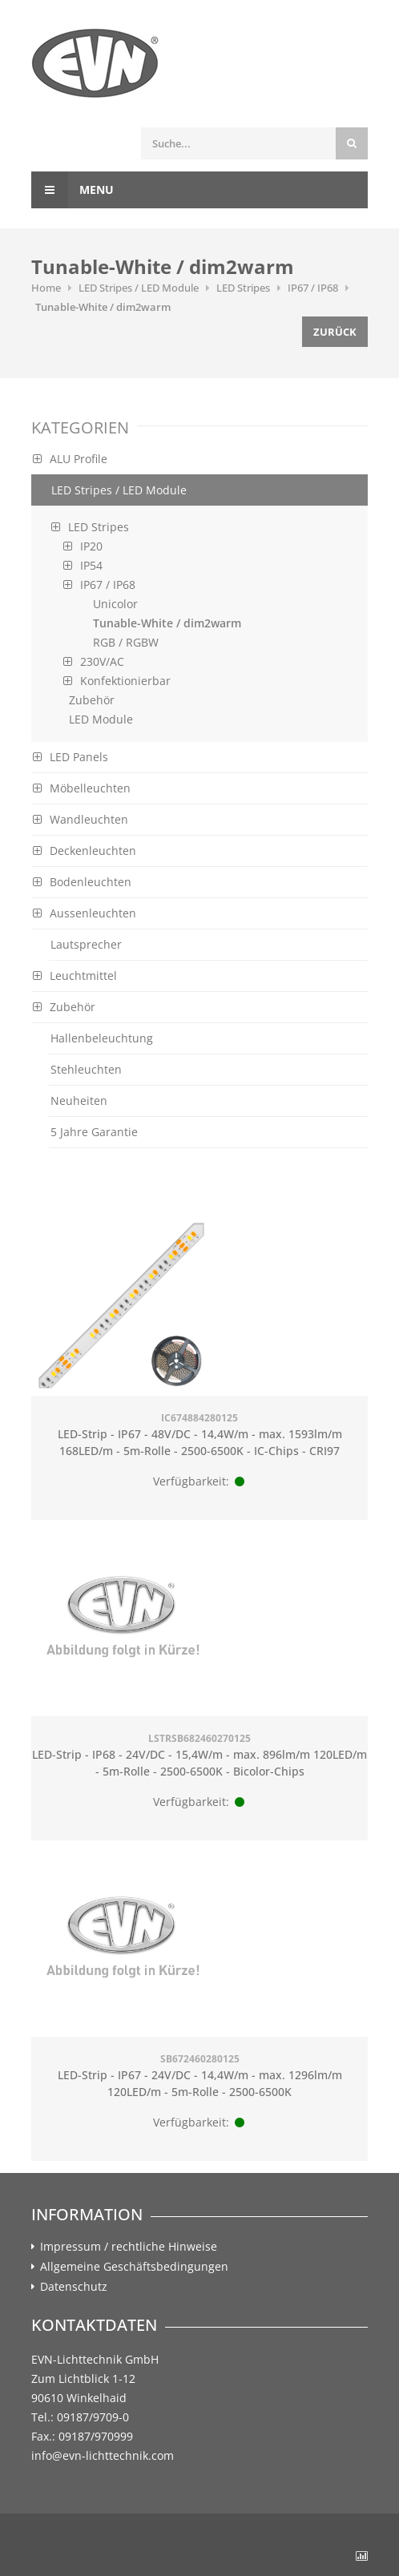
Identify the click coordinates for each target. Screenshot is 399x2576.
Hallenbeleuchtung (101, 1038)
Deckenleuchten (84, 850)
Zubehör (92, 699)
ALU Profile (70, 458)
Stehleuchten (86, 1069)
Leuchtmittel (75, 975)
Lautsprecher (86, 944)
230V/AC (93, 661)
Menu (72, 189)
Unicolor (115, 603)
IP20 (83, 546)
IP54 (83, 565)
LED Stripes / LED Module (139, 287)
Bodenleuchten (82, 881)
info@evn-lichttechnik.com (102, 2455)
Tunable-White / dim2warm (103, 307)
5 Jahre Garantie (94, 1131)
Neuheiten (78, 1100)
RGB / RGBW (126, 642)
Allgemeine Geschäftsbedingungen (134, 2267)
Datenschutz (73, 2287)
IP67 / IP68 (313, 287)
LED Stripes (243, 287)
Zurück (335, 332)
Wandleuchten (80, 819)
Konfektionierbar (117, 680)
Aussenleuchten (84, 913)
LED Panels (70, 756)
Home (46, 287)
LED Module (101, 719)
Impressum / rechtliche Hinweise (128, 2246)
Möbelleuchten (82, 788)
